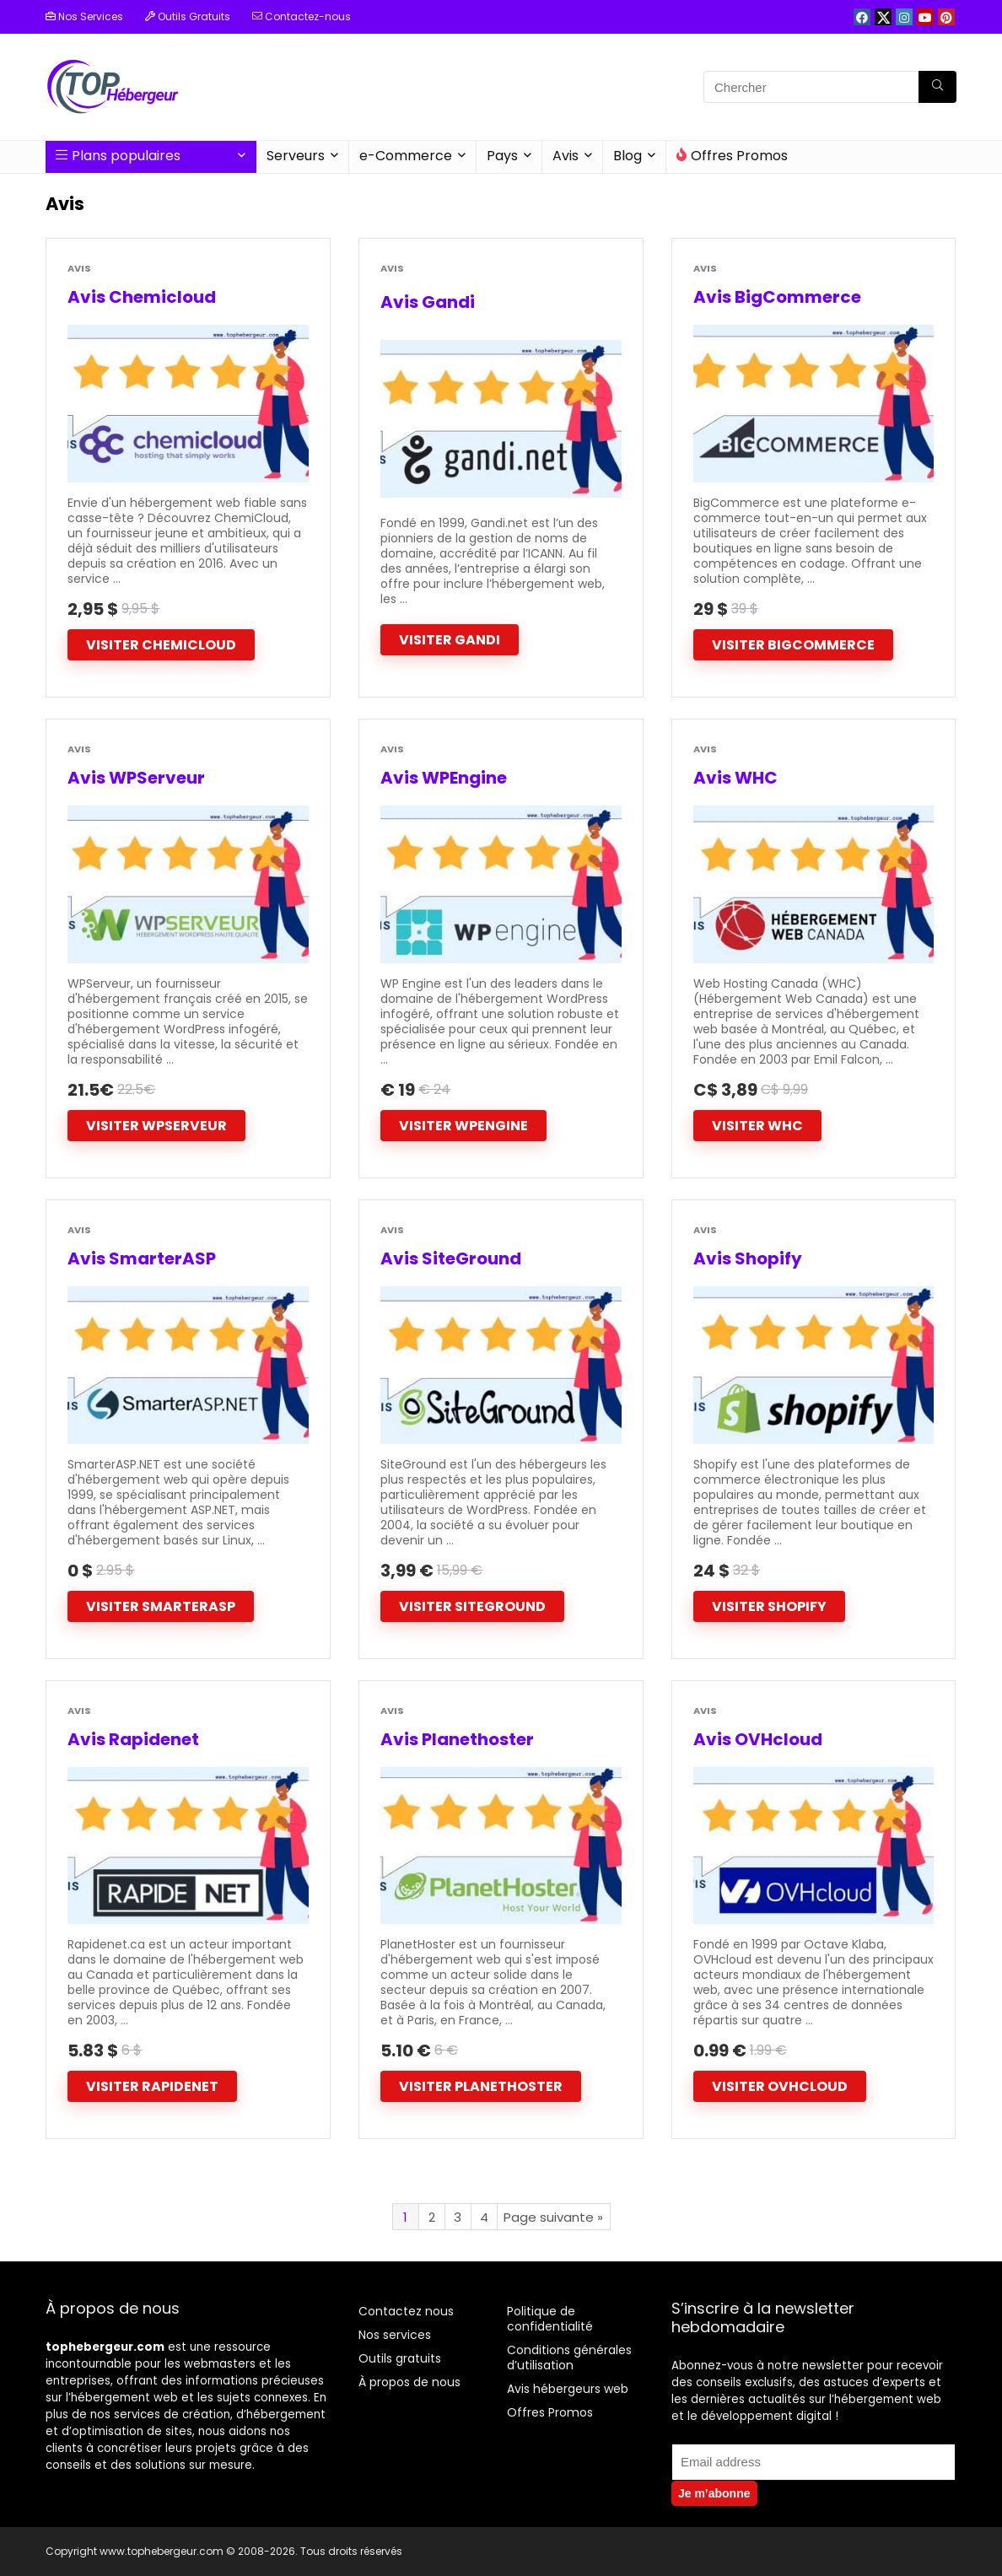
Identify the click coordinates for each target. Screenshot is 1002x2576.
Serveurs (296, 155)
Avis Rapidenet (133, 1739)
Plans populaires (118, 155)
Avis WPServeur (136, 778)
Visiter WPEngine (463, 1125)
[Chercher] (937, 87)
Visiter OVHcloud (780, 2086)
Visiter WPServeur (156, 1125)
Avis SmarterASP (141, 1258)
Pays (502, 155)
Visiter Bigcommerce (793, 645)
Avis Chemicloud (141, 297)
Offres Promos (732, 155)
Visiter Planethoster (481, 2086)
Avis (565, 155)
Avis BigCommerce (777, 297)
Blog (627, 155)
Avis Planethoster (457, 1739)
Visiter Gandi (449, 639)
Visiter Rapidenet (152, 2086)
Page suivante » (553, 2217)
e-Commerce (405, 155)
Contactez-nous (301, 16)
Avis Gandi (427, 302)
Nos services (394, 2334)
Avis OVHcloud (757, 1739)
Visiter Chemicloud (161, 645)
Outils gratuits (399, 2358)
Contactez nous (406, 2311)
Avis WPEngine (443, 778)
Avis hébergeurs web (567, 2388)
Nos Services (84, 16)
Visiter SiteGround (472, 1606)
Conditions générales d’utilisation (569, 2358)
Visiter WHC (757, 1125)
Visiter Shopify (769, 1606)
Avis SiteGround (450, 1258)
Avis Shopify (747, 1258)
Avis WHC (735, 778)
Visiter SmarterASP (160, 1606)
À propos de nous (409, 2382)
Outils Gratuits (187, 16)
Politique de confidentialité (550, 2319)
